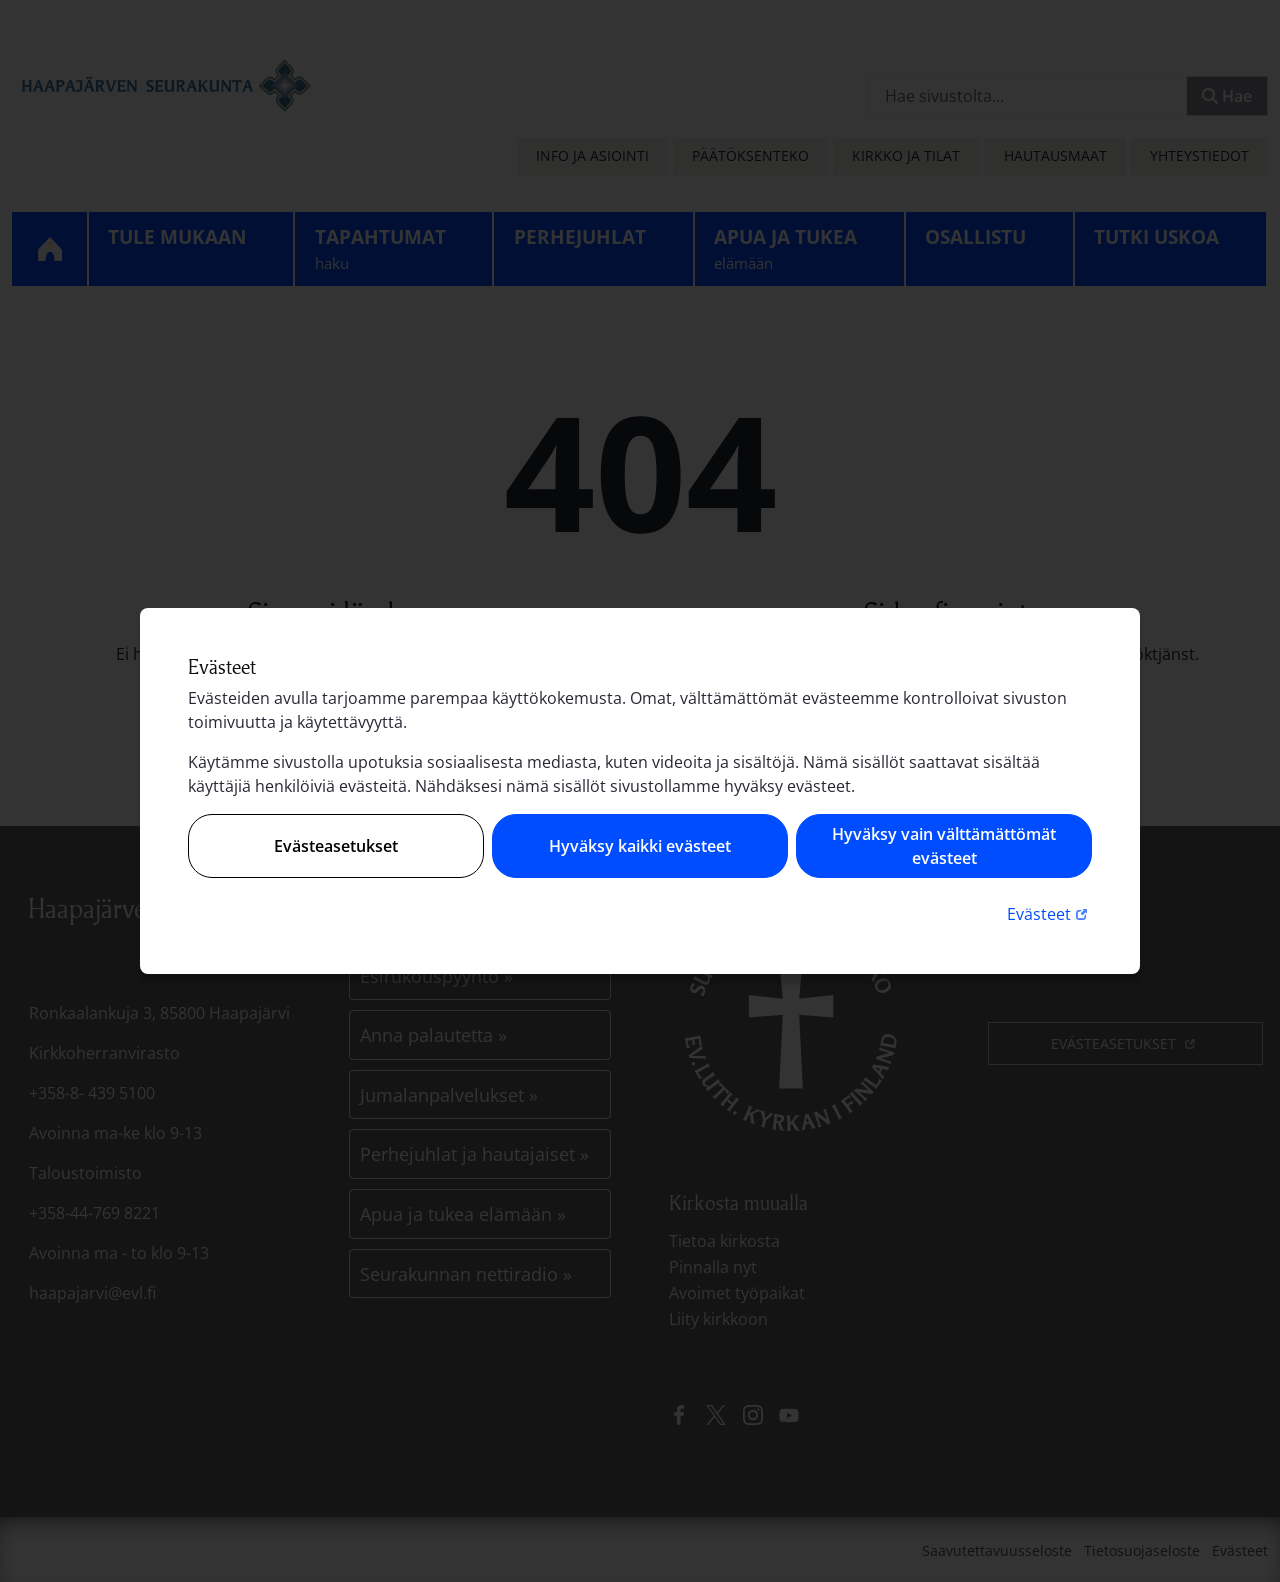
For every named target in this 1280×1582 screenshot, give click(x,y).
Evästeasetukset (336, 846)
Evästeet (1049, 913)
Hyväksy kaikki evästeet (640, 846)
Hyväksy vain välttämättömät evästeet (944, 846)
